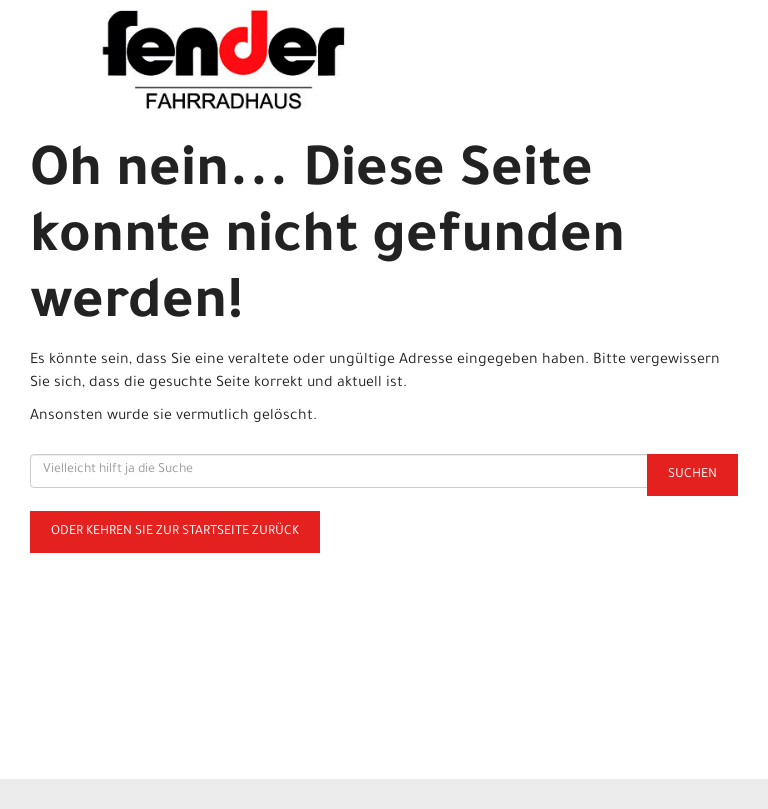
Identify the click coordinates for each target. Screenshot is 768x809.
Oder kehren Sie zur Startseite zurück (175, 532)
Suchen (692, 475)
